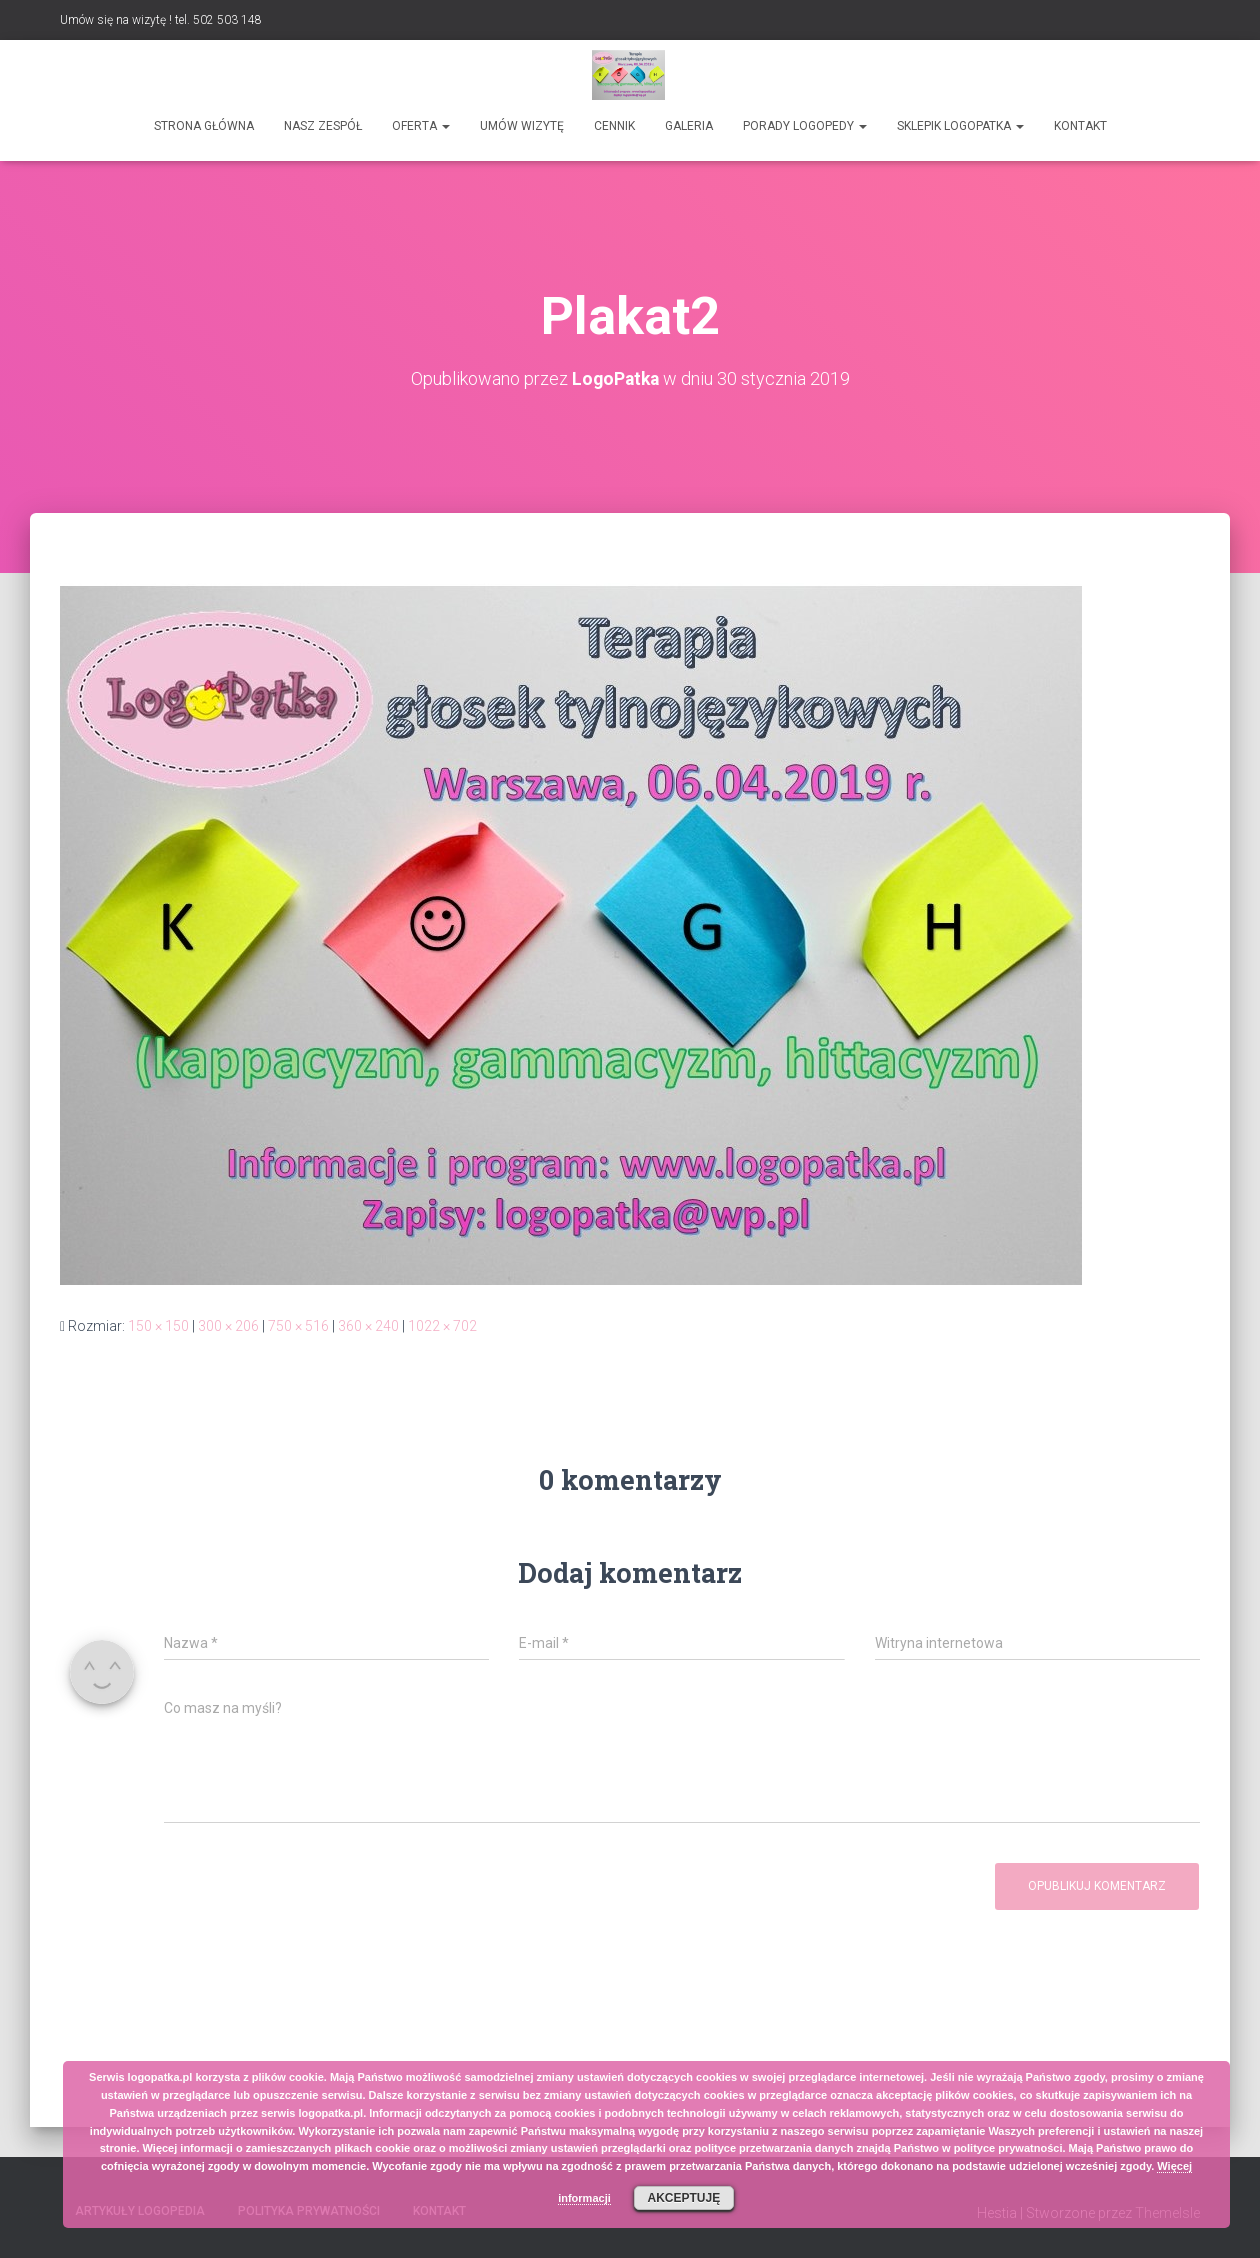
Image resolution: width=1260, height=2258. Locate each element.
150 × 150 (158, 1326)
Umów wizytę (522, 126)
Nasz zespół (323, 126)
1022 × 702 (442, 1326)
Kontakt (1080, 126)
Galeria (689, 126)
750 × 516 (298, 1326)
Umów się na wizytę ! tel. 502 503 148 (161, 20)
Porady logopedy (805, 126)
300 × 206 (228, 1326)
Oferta (421, 126)
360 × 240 (368, 1326)
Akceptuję (683, 2198)
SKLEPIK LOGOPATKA (960, 126)
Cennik (614, 126)
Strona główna (204, 126)
